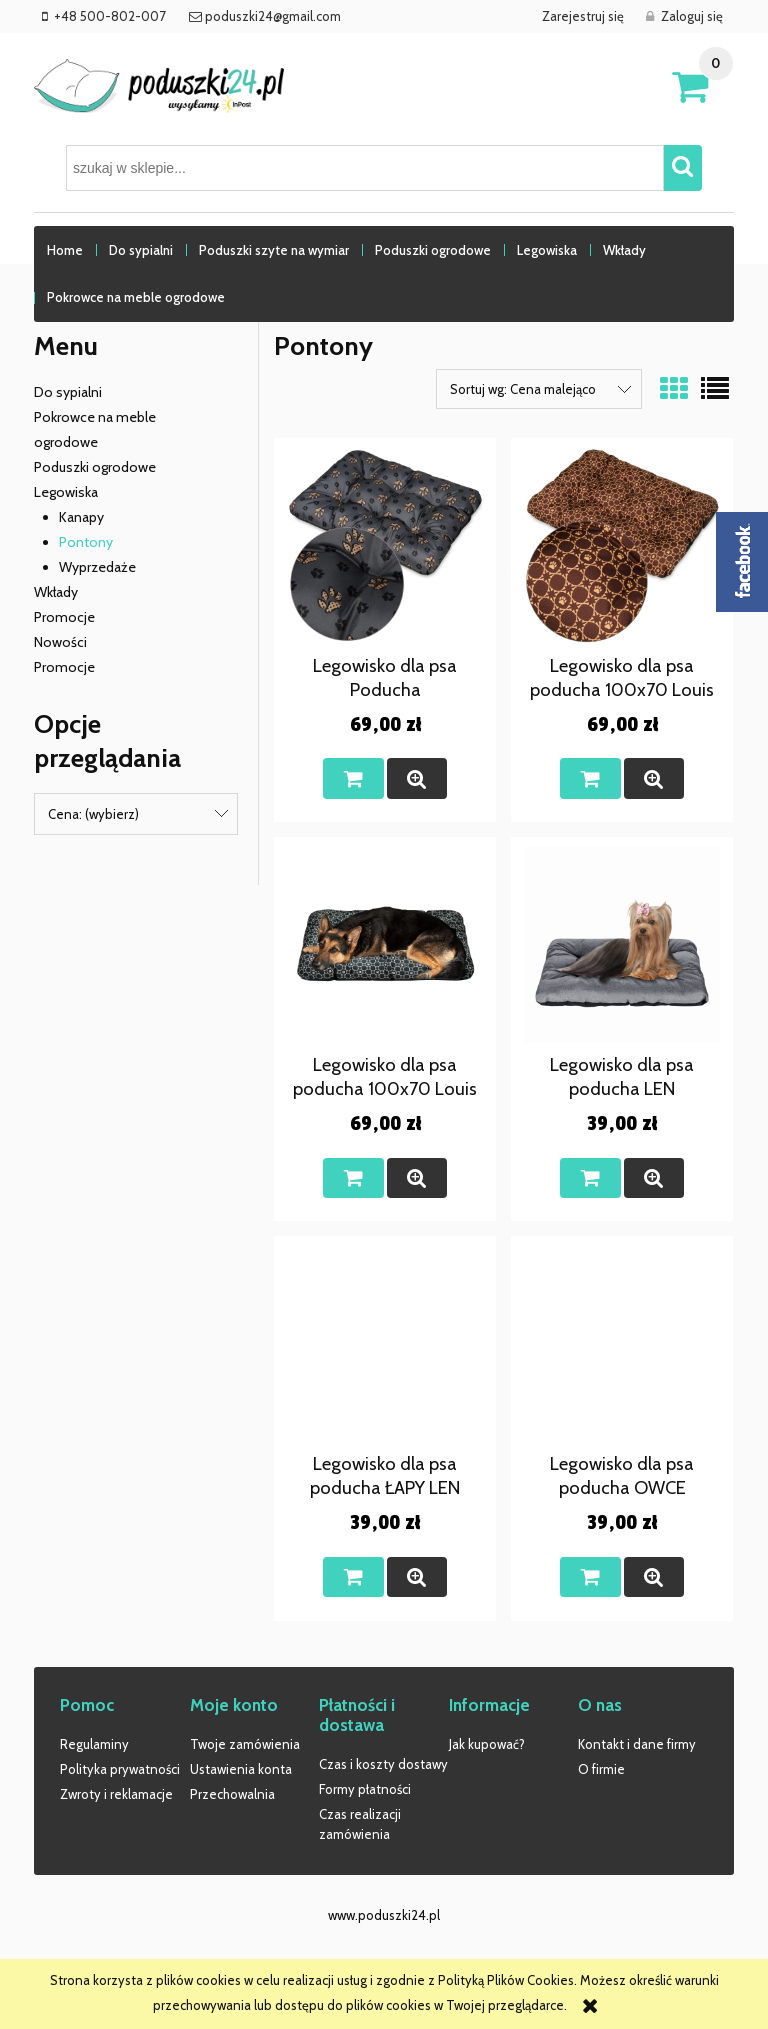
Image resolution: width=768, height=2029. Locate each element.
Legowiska (66, 492)
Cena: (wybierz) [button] (93, 814)
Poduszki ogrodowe (95, 467)
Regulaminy (94, 1744)
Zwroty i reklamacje (116, 1794)
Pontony (86, 542)
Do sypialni (68, 392)
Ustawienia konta (241, 1769)
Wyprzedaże (97, 567)
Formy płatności (365, 1789)
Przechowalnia (232, 1794)
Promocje (64, 617)
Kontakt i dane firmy (637, 1744)
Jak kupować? (487, 1744)
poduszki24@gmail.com (271, 16)
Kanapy (81, 517)
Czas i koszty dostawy (383, 1764)
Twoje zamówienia (245, 1744)
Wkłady (56, 592)
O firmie (601, 1769)
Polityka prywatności (120, 1769)
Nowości (60, 642)
